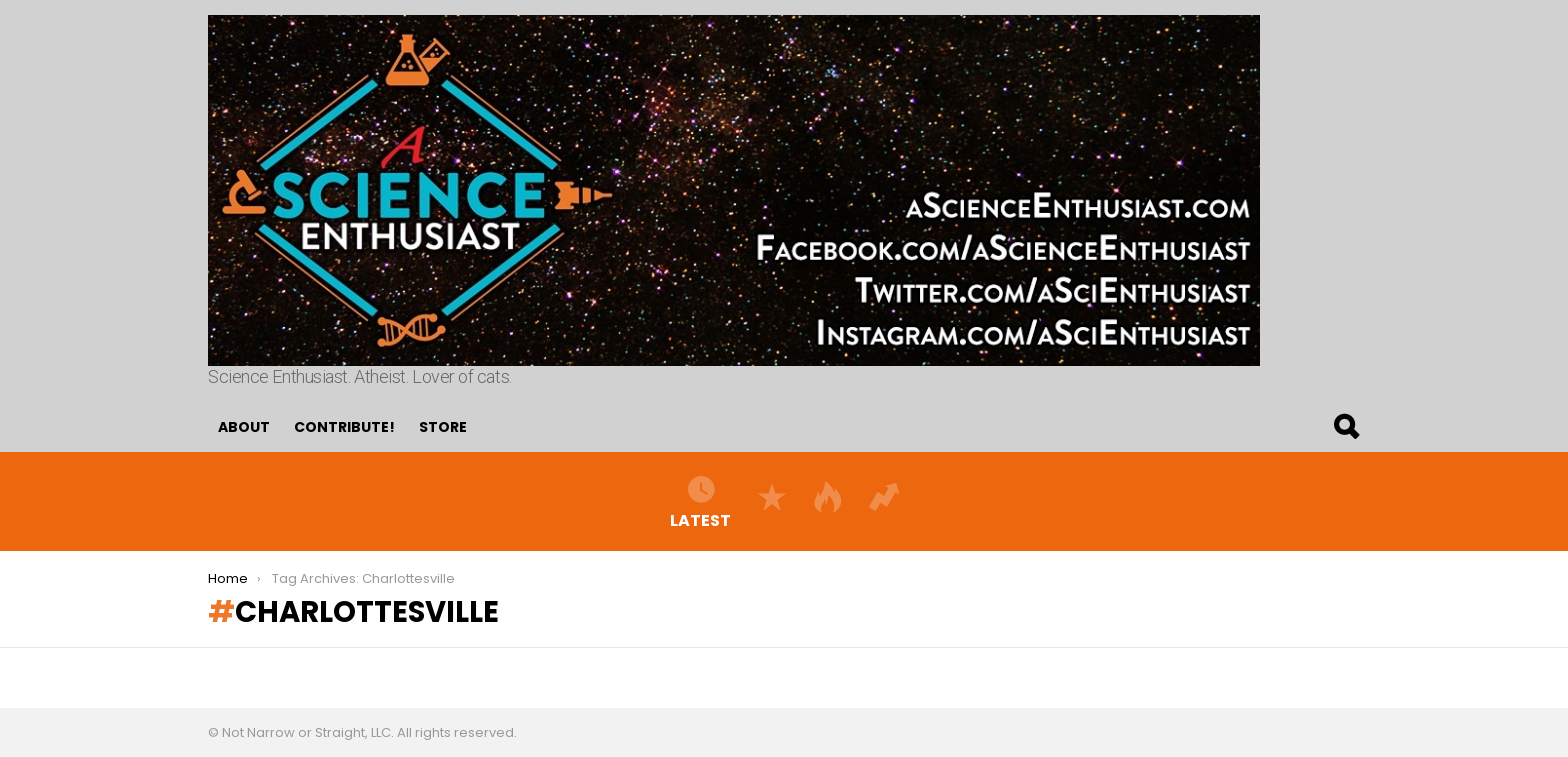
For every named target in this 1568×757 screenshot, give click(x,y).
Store (443, 427)
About (244, 427)
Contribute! (344, 427)
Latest (700, 501)
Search (1345, 427)
